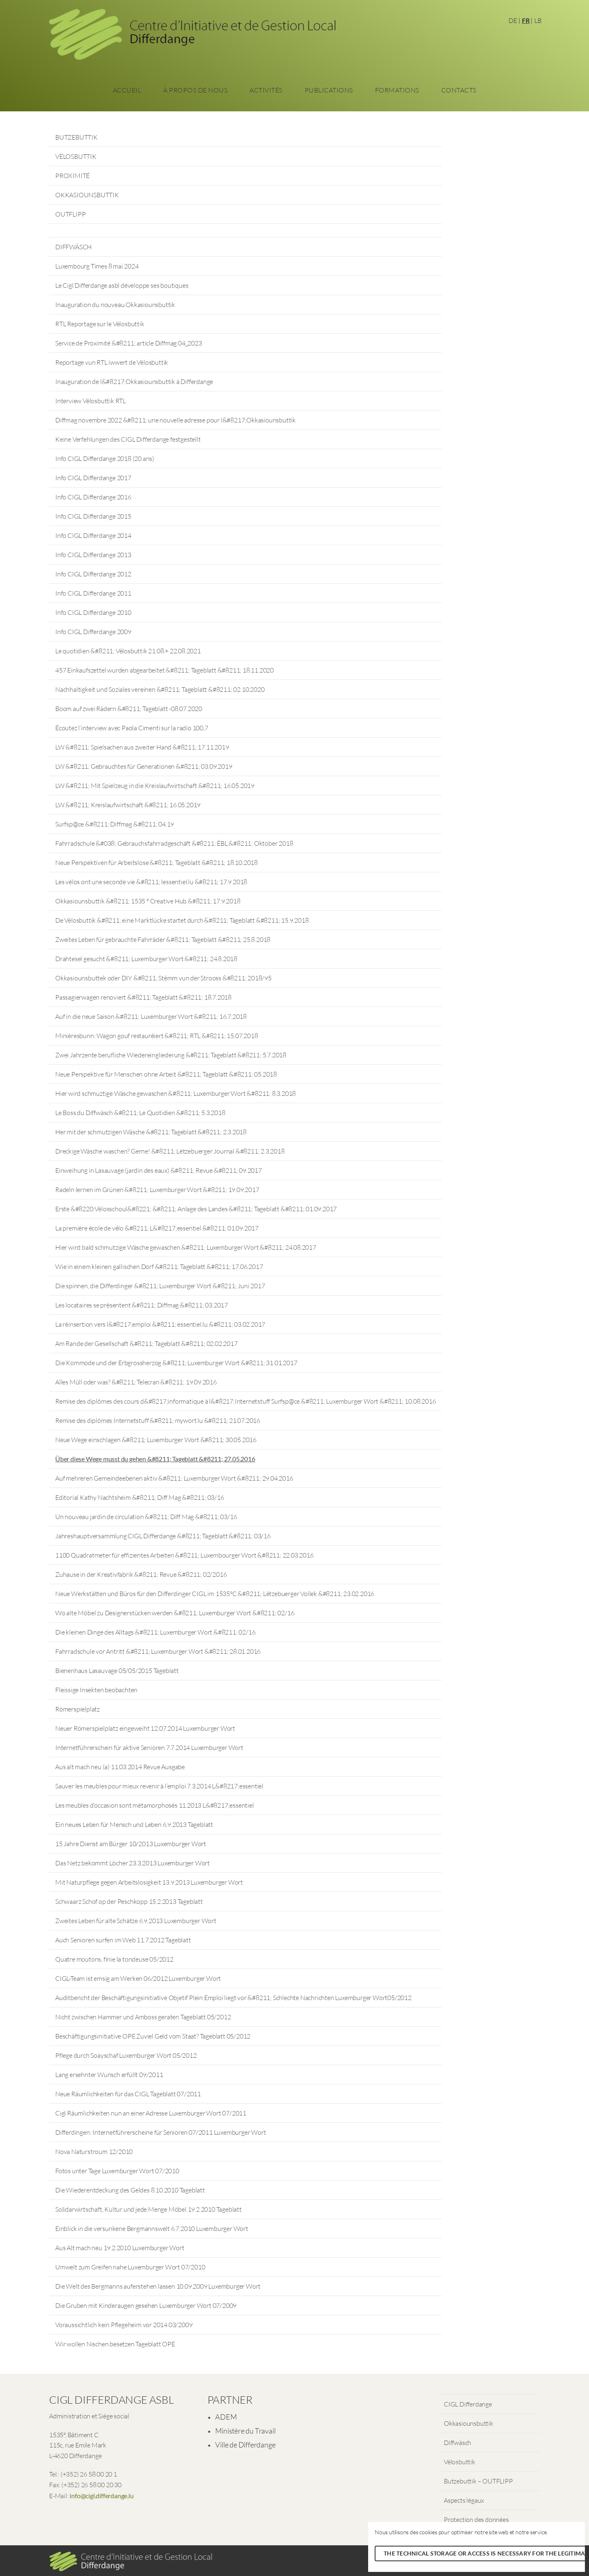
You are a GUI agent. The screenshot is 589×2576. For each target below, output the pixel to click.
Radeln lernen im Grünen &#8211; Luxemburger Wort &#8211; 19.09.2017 (157, 1189)
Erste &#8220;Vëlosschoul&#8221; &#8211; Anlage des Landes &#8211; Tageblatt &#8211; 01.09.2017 (196, 1209)
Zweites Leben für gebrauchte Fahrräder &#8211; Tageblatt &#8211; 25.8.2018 (162, 939)
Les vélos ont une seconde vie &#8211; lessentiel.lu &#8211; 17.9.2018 (151, 882)
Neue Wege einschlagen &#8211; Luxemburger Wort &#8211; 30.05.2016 (155, 1440)
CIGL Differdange (468, 2404)
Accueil (127, 90)
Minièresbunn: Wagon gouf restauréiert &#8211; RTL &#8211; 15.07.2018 (156, 1036)
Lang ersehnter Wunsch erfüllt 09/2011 (109, 2074)
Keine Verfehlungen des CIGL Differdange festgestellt (128, 439)
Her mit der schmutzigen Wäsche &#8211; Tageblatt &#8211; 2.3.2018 (151, 1132)
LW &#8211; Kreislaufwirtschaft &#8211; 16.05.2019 (127, 805)
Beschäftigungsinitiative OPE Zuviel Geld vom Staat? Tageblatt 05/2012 (152, 2036)
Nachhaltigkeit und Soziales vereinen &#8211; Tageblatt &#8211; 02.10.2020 (159, 689)
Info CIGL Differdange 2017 (93, 478)
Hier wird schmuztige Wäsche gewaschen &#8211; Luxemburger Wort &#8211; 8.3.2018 (175, 1093)
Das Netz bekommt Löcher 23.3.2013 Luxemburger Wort (132, 1863)
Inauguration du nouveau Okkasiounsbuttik (115, 304)
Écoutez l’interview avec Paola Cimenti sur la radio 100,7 (131, 728)
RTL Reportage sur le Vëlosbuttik (99, 324)
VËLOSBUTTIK (76, 156)
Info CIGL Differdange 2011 (93, 593)
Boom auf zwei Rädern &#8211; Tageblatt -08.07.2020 (128, 708)
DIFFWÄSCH (73, 247)
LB (538, 20)
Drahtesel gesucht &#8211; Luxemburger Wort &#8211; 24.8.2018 (146, 959)
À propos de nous (195, 90)
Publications (329, 90)
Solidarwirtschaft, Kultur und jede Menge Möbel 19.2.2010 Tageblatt (148, 2209)
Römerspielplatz (77, 1709)
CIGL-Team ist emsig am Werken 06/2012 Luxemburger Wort (138, 1978)
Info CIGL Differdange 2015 (93, 516)
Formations (397, 90)
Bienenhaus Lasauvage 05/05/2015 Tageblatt (117, 1670)
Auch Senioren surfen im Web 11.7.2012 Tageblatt (123, 1940)
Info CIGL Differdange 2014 (93, 535)
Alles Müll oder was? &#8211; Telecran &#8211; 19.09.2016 (136, 1382)
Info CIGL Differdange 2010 (93, 612)
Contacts (459, 90)
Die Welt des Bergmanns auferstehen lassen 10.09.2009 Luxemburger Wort (158, 2286)
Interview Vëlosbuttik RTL (90, 401)
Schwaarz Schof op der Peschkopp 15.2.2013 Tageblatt (129, 1901)
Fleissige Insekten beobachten (96, 1690)
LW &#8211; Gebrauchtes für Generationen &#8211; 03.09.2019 (143, 766)
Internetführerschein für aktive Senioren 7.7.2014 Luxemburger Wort (149, 1747)
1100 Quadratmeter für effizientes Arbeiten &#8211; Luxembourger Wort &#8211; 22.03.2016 (184, 1555)
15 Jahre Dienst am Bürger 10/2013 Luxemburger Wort (130, 1844)
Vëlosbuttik (459, 2462)
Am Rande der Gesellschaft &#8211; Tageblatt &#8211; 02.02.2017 (146, 1343)
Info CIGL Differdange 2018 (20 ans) (104, 458)
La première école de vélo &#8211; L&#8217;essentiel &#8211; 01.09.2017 (157, 1228)
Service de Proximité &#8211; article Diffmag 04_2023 (128, 343)
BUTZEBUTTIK (76, 137)
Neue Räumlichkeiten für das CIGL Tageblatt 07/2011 (128, 2094)
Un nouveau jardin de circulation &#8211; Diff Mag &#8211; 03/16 (146, 1517)
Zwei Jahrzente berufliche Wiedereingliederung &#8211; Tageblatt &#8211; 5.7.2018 (170, 1055)
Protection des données (476, 2519)
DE (512, 20)
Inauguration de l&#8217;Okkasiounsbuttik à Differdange (134, 381)
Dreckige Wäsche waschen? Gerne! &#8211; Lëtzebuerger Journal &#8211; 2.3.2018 (170, 1151)
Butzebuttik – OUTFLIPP (478, 2481)
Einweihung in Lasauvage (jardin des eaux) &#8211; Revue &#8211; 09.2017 (158, 1170)
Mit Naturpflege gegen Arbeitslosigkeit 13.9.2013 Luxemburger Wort (149, 1882)
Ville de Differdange (245, 2444)
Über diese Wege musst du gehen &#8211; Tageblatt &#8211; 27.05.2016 (155, 1459)
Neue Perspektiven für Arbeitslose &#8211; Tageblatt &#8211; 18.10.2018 (156, 862)
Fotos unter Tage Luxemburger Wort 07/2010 (117, 2171)
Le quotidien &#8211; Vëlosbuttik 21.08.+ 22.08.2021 (128, 651)
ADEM (225, 2416)
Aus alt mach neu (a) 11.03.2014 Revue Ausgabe (120, 1767)
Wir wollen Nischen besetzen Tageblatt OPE (115, 2344)
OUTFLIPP (70, 214)
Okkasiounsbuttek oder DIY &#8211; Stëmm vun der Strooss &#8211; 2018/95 (163, 978)
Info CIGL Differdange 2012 (93, 574)
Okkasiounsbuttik (468, 2423)
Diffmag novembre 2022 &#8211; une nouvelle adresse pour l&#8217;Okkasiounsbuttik (175, 420)
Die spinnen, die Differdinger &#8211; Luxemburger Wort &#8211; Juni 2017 (160, 1286)
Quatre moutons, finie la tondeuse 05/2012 (114, 1959)
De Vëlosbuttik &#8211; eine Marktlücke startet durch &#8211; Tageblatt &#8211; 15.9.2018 (181, 920)
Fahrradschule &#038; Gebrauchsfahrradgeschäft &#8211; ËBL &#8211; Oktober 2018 (174, 843)
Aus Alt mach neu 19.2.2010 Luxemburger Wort (119, 2248)
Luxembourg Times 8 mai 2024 (97, 266)
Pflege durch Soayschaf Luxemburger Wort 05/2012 (126, 2055)
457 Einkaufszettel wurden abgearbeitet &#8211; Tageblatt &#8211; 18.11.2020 (164, 670)
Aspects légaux (464, 2500)
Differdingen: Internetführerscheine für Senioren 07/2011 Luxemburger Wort (160, 2132)
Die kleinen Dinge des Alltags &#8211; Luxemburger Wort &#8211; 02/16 (155, 1632)
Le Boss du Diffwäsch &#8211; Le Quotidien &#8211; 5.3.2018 (140, 1113)
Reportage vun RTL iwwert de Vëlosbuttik (111, 362)
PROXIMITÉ (72, 176)
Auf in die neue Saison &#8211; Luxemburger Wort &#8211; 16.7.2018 (151, 1016)
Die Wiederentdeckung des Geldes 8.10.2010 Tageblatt (130, 2190)
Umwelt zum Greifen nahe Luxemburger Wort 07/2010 (130, 2267)
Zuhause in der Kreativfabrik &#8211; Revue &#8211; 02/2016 (141, 1574)
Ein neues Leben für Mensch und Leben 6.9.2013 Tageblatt (134, 1824)
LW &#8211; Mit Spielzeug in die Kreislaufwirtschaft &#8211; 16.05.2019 (154, 785)
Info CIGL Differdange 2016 (93, 497)
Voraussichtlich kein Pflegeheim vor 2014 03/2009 (123, 2325)
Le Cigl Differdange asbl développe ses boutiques (121, 285)
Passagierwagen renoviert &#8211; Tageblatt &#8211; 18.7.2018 (143, 997)
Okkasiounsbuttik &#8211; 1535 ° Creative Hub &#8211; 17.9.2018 (148, 901)
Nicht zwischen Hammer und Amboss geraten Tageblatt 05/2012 (143, 2017)
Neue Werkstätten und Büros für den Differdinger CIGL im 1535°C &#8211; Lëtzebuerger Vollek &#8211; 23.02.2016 (214, 1593)
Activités (266, 90)
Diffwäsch (457, 2442)
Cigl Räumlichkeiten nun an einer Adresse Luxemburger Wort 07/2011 (150, 2113)
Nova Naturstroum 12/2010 (94, 2151)
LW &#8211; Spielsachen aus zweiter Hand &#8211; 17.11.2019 (142, 747)
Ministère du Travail (245, 2430)
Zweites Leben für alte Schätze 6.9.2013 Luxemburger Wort (135, 1921)
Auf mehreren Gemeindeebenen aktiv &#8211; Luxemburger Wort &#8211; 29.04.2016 (174, 1478)
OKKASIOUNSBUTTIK (87, 195)
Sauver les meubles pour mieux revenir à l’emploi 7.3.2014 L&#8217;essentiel (159, 1786)
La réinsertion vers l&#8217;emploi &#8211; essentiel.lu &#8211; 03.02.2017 (160, 1324)
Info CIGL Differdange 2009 (93, 632)
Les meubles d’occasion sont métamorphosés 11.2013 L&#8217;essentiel (154, 1805)
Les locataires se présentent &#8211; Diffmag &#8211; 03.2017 (141, 1305)
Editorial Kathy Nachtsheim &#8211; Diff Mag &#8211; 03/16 (139, 1497)
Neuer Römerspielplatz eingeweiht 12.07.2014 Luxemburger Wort (145, 1728)
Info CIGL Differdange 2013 (93, 555)
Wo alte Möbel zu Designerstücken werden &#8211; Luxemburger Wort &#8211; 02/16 (174, 1613)
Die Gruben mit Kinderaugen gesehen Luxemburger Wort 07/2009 (145, 2305)
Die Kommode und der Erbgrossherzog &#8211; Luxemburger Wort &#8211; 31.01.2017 (176, 1363)
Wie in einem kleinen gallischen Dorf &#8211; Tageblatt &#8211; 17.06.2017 (159, 1266)
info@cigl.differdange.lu (101, 2495)
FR (526, 20)
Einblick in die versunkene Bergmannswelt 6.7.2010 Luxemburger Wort (151, 2228)
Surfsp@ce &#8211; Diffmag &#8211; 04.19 (114, 824)
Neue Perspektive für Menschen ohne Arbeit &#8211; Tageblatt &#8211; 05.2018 (166, 1074)
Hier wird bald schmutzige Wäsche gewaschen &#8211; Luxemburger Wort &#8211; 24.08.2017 (185, 1247)
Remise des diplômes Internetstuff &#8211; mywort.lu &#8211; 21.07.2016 (157, 1420)
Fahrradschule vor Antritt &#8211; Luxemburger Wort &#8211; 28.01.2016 (158, 1651)
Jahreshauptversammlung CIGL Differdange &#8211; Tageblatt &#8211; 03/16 (163, 1536)
